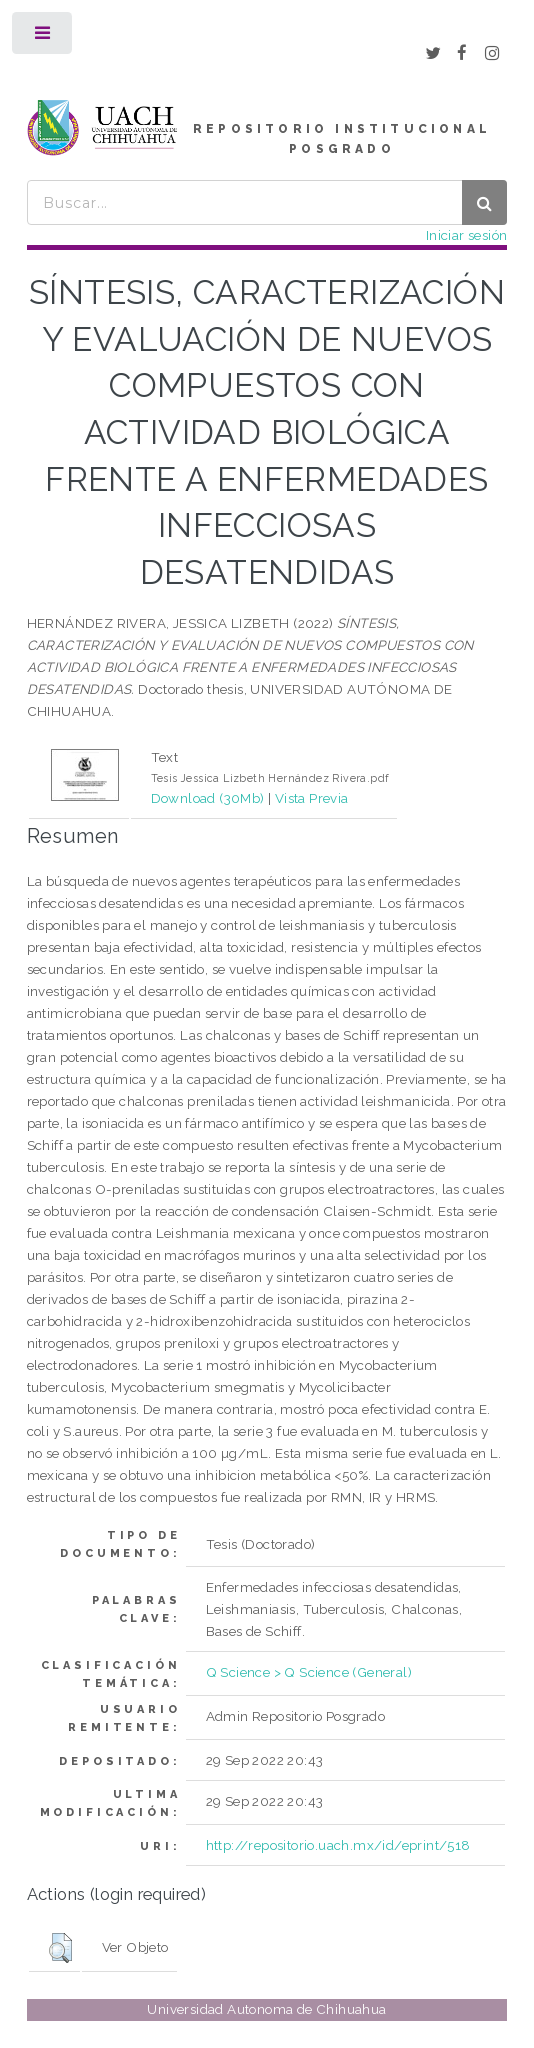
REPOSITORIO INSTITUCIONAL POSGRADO (342, 139)
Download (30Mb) (208, 798)
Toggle (43, 37)
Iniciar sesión (467, 235)
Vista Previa (312, 798)
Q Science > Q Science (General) (309, 1672)
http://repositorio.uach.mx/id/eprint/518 (338, 1845)
